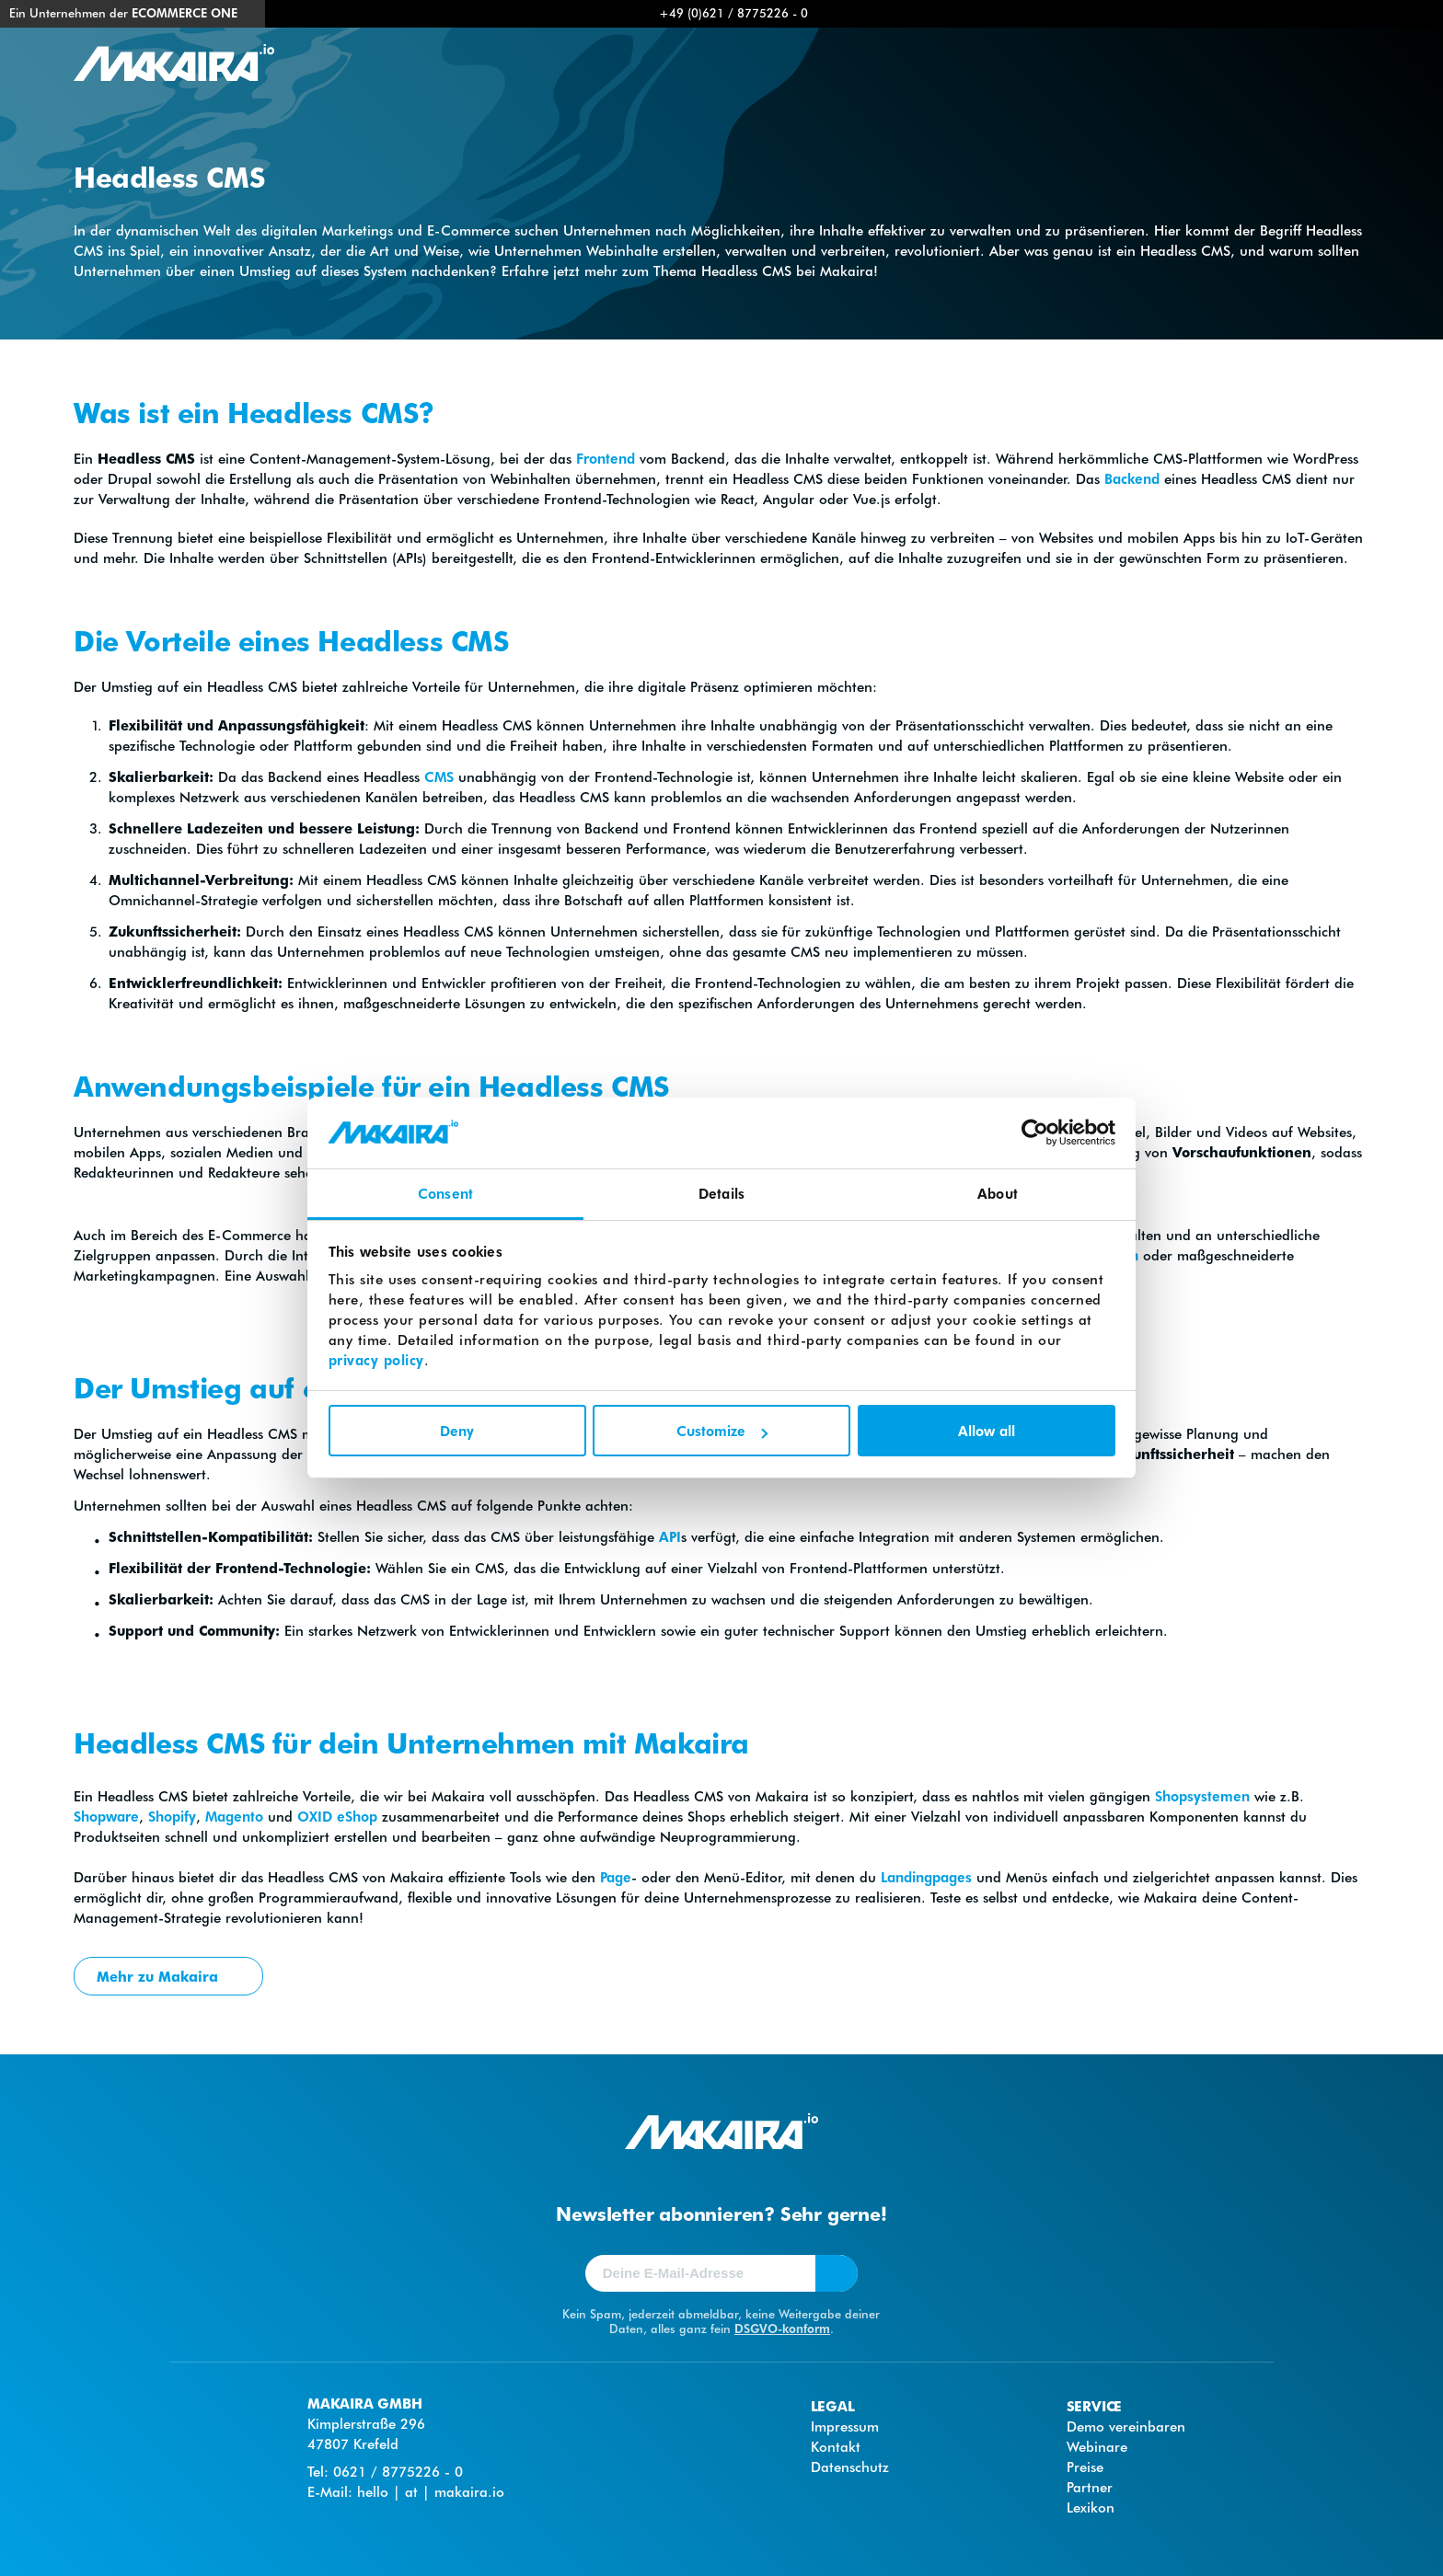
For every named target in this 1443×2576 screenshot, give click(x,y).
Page (615, 1877)
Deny (457, 1430)
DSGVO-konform (782, 2328)
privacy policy (376, 1360)
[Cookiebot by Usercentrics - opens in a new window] (1034, 1133)
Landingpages (924, 1877)
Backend (1132, 478)
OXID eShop (337, 1816)
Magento (234, 1816)
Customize (722, 1430)
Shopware (106, 1816)
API (670, 1536)
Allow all (986, 1430)
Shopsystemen (1202, 1796)
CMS (439, 776)
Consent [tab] (445, 1193)
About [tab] (997, 1193)
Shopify (172, 1816)
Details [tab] (721, 1193)
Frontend (605, 458)
